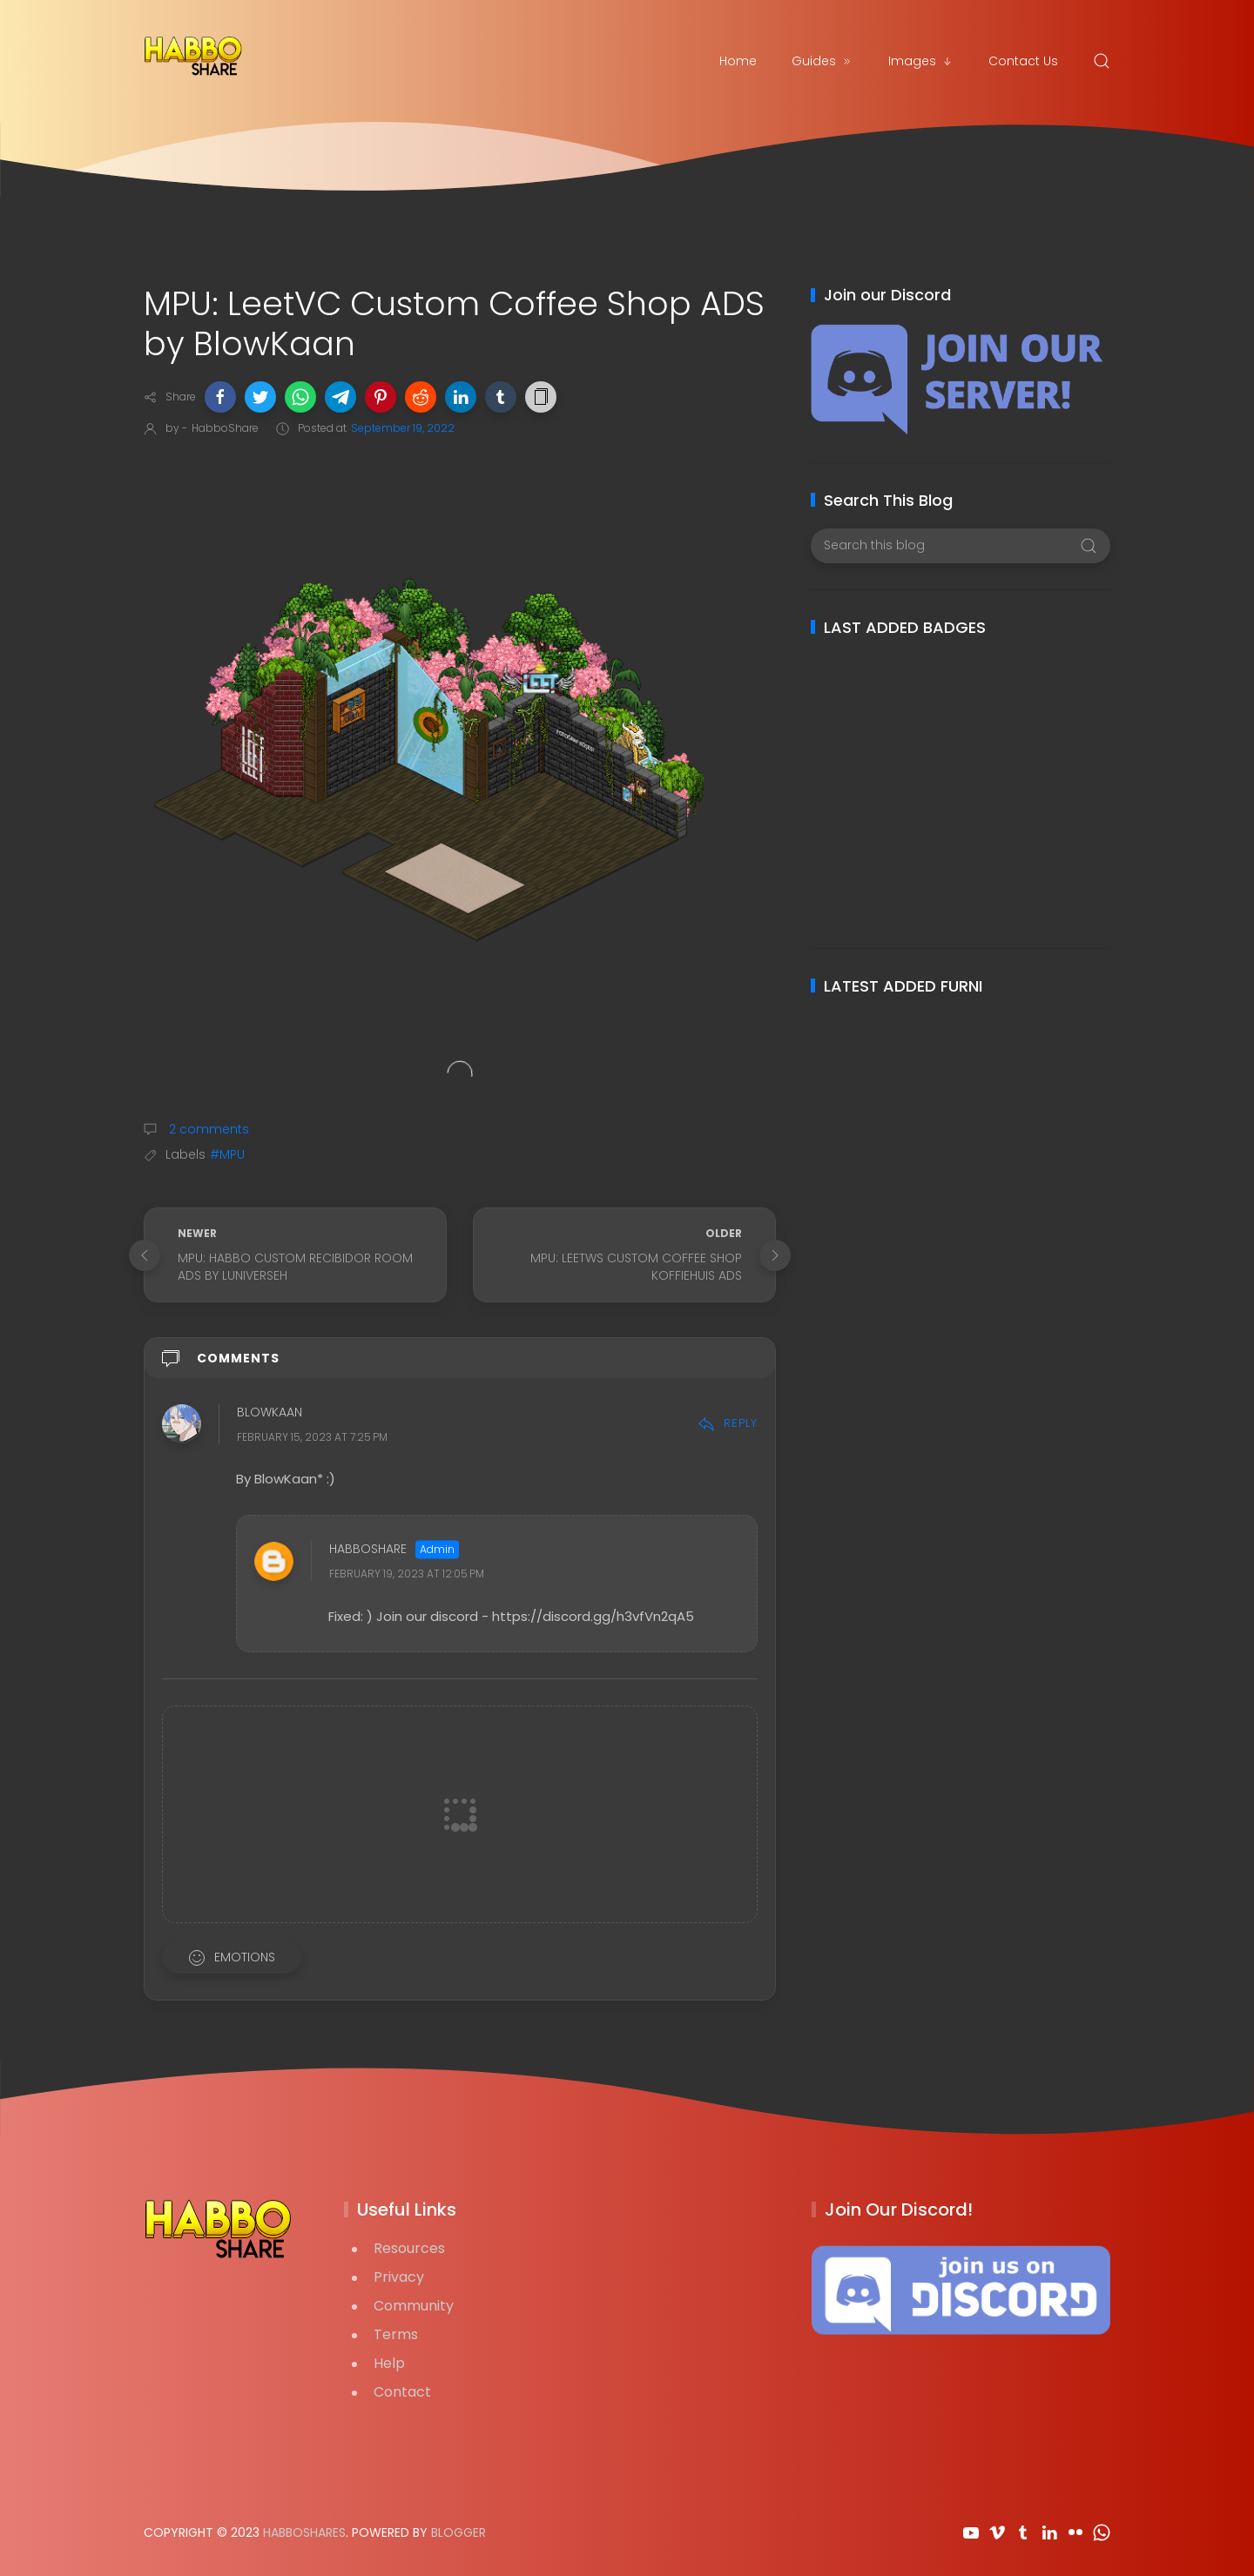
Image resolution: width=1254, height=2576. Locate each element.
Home (738, 61)
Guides (822, 61)
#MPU (227, 1154)
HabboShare (368, 1548)
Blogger (458, 2532)
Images (921, 61)
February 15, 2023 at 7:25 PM (312, 1436)
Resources (409, 2248)
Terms (396, 2334)
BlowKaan (269, 1412)
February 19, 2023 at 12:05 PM (406, 1573)
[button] (220, 397)
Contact (402, 2392)
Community (414, 2306)
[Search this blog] (960, 545)
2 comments (207, 1129)
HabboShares (304, 2532)
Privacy (399, 2277)
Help (389, 2363)
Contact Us (1023, 61)
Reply (728, 1423)
